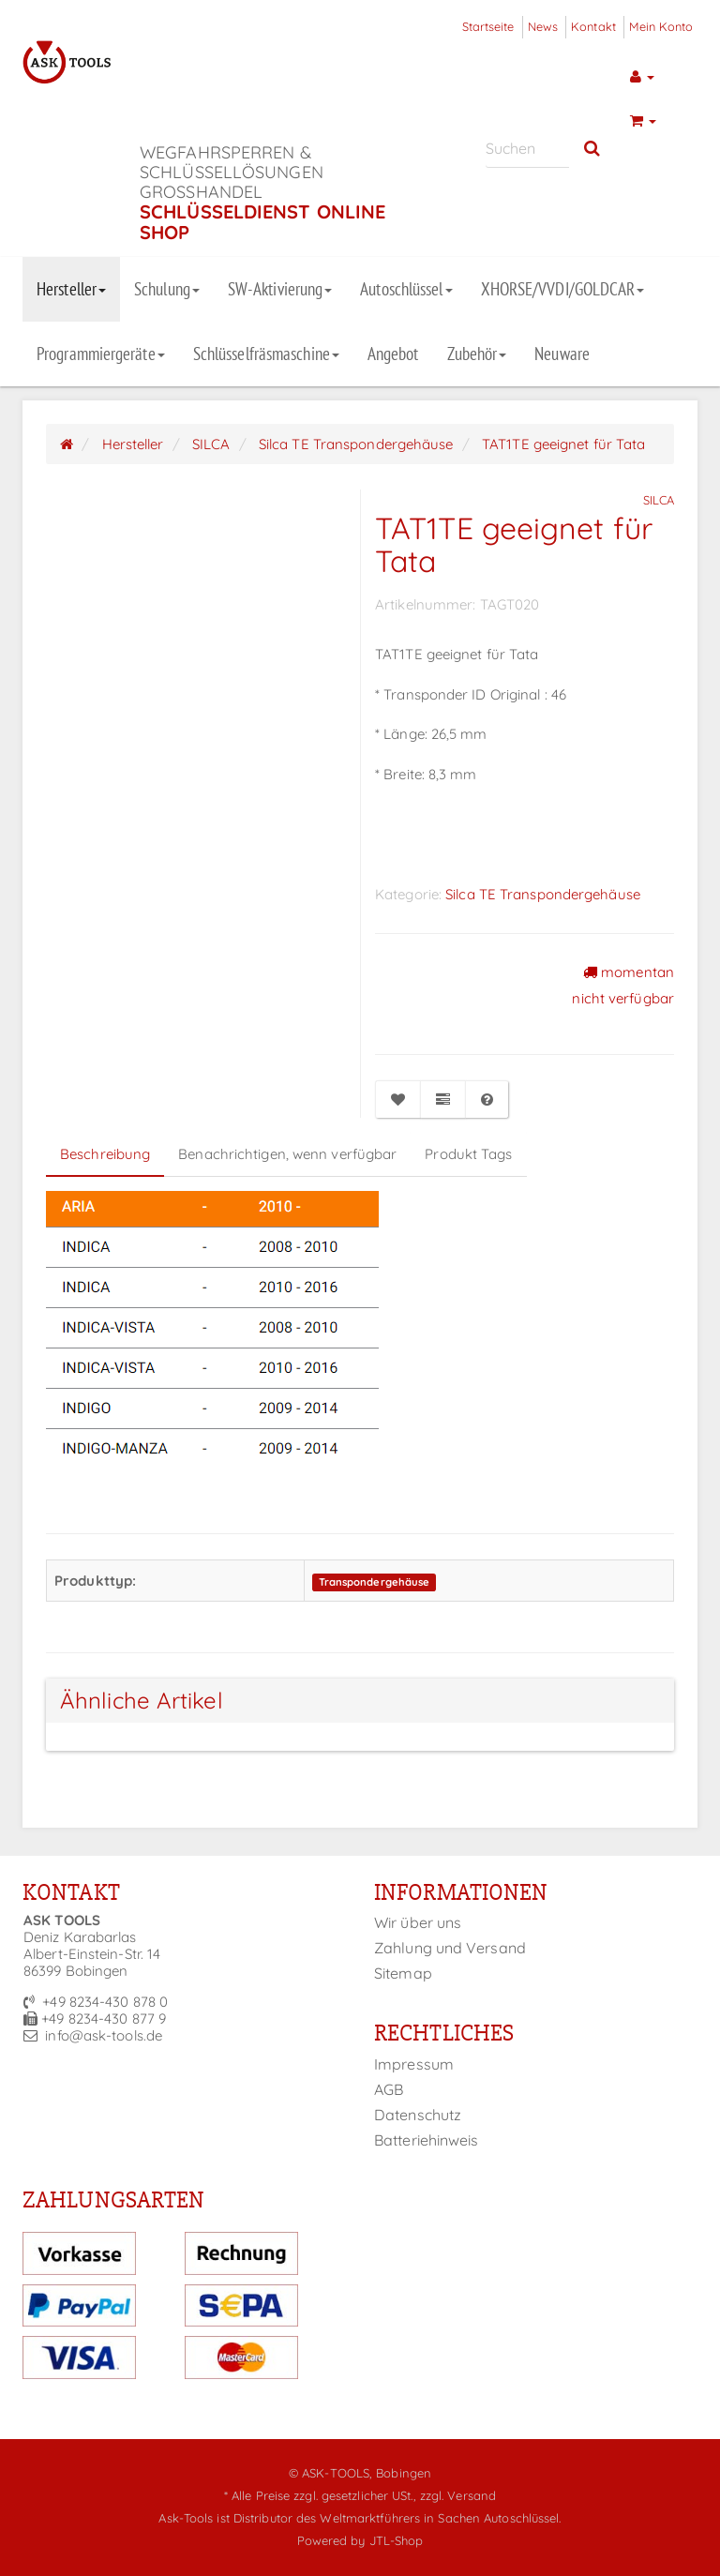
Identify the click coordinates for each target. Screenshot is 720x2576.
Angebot (393, 353)
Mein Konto (661, 26)
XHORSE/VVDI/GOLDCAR (563, 289)
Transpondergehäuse (374, 1582)
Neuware (562, 353)
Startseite (488, 26)
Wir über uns (417, 1922)
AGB (388, 2089)
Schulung (167, 289)
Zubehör (477, 353)
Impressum (414, 2064)
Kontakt (593, 26)
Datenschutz (417, 2114)
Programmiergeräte (101, 353)
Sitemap (403, 1973)
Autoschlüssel (406, 289)
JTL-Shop (396, 2540)
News (543, 26)
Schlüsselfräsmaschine (266, 353)
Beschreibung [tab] (105, 1154)
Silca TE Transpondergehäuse (542, 894)
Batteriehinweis (426, 2140)
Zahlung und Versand (450, 1947)
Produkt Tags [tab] (468, 1154)
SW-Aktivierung (280, 289)
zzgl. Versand (458, 2495)
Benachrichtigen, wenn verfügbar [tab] (287, 1154)
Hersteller (71, 289)
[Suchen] (527, 148)
